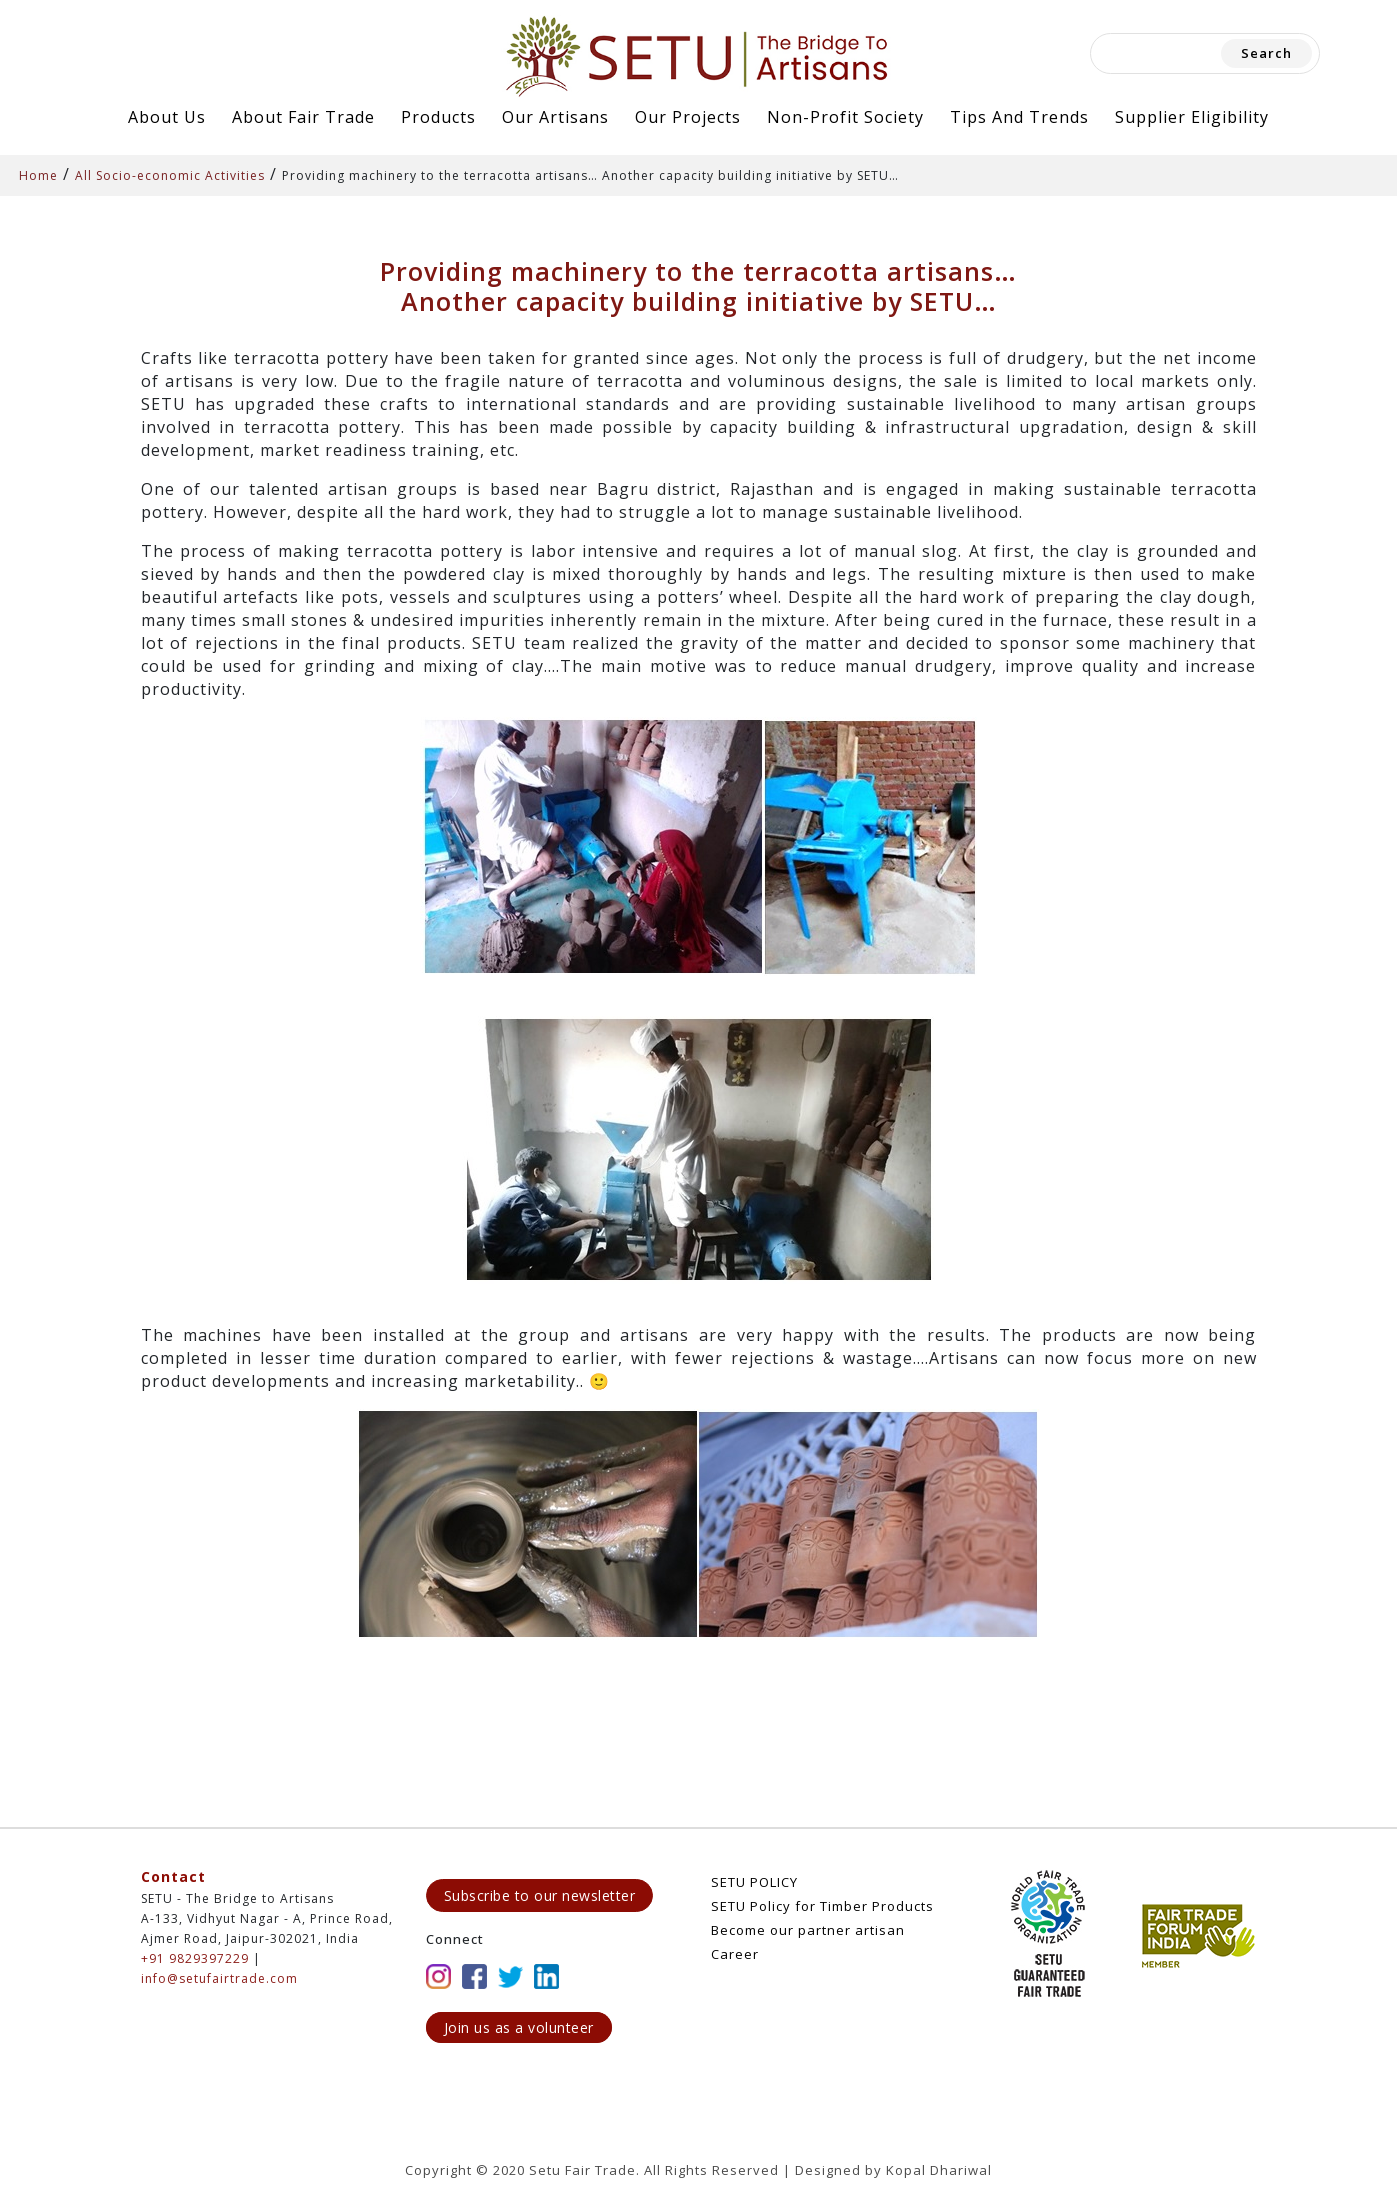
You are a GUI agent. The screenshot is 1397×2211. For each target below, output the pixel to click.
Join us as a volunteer (519, 2027)
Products (438, 117)
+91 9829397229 (195, 1958)
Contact (173, 1876)
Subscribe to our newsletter (540, 1895)
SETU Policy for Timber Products (822, 1906)
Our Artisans (555, 117)
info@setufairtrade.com (219, 1978)
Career (735, 1954)
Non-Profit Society (845, 117)
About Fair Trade (303, 117)
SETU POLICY (754, 1882)
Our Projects (688, 117)
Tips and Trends (1019, 117)
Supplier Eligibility (1192, 117)
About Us (167, 117)
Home (38, 175)
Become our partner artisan (808, 1930)
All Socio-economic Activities (170, 175)
